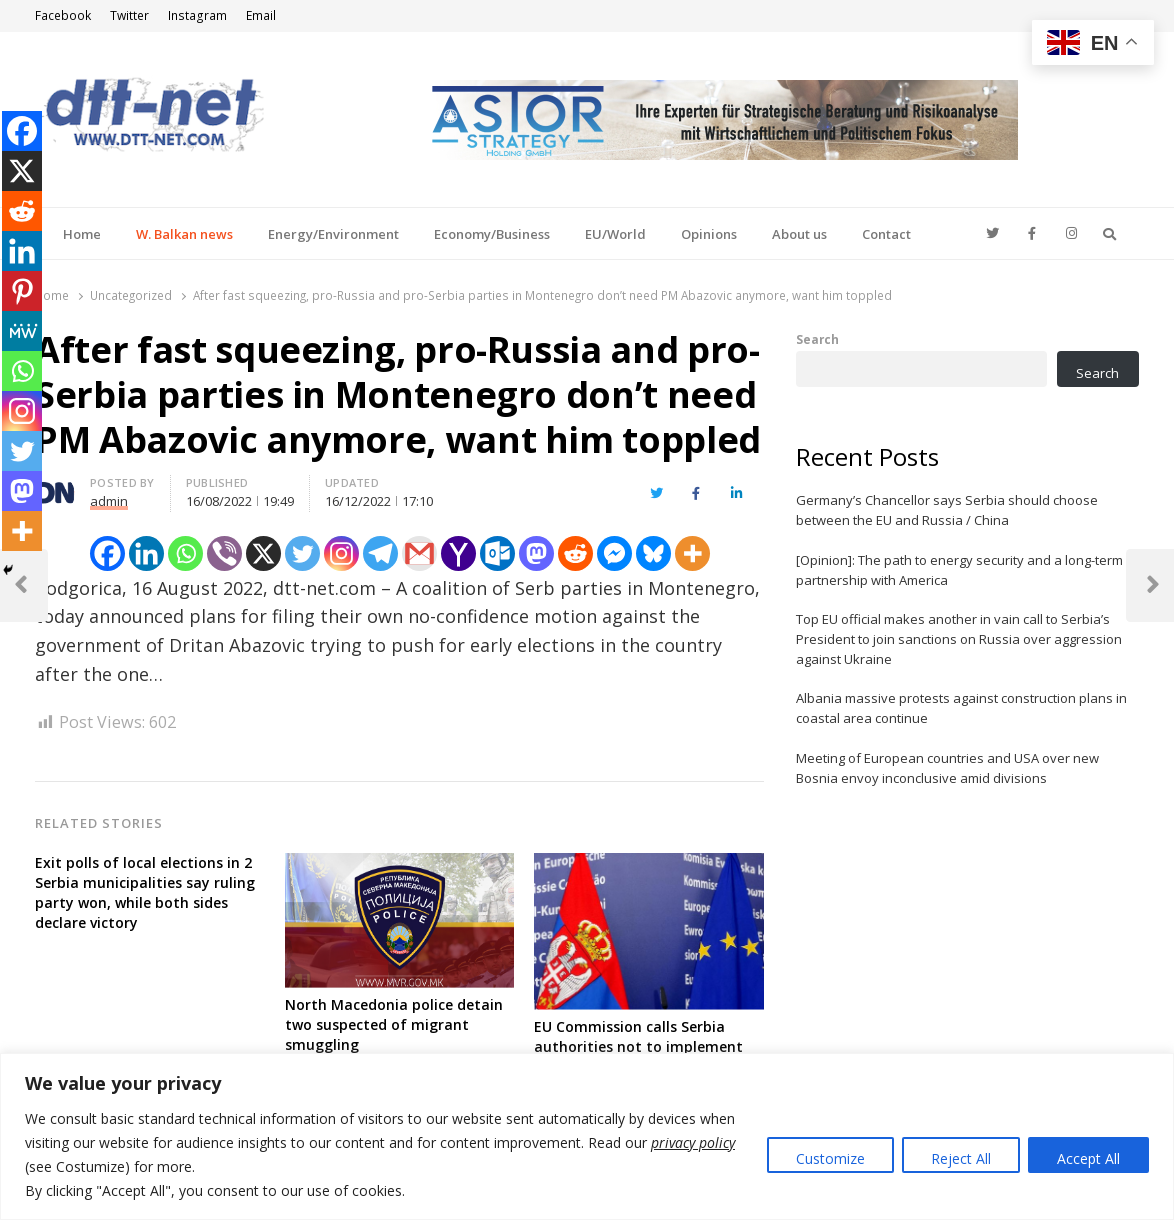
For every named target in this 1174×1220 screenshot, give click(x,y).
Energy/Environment (333, 234)
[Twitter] (302, 553)
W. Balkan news (184, 234)
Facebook (63, 15)
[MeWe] (22, 331)
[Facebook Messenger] (614, 553)
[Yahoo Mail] (458, 553)
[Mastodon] (536, 553)
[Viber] (224, 553)
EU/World (615, 234)
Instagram (197, 15)
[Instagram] (341, 553)
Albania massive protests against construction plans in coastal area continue (961, 708)
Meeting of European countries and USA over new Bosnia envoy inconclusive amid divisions (947, 768)
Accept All (1088, 1158)
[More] (692, 553)
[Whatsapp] (185, 553)
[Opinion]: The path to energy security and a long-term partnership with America (959, 570)
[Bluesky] (653, 553)
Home (82, 234)
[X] (263, 553)
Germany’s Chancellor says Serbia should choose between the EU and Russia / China (947, 510)
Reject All (961, 1158)
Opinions (709, 234)
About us (799, 234)
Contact (886, 234)
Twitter (129, 15)
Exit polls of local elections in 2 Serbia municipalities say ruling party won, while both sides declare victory (145, 892)
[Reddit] (575, 553)
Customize (830, 1158)
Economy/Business (492, 234)
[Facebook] (107, 553)
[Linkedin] (146, 553)
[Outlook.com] (497, 553)
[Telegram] (380, 553)
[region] (587, 1136)
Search (817, 339)
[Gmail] (419, 553)
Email (261, 15)
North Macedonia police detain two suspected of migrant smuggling (394, 1024)
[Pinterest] (22, 291)
